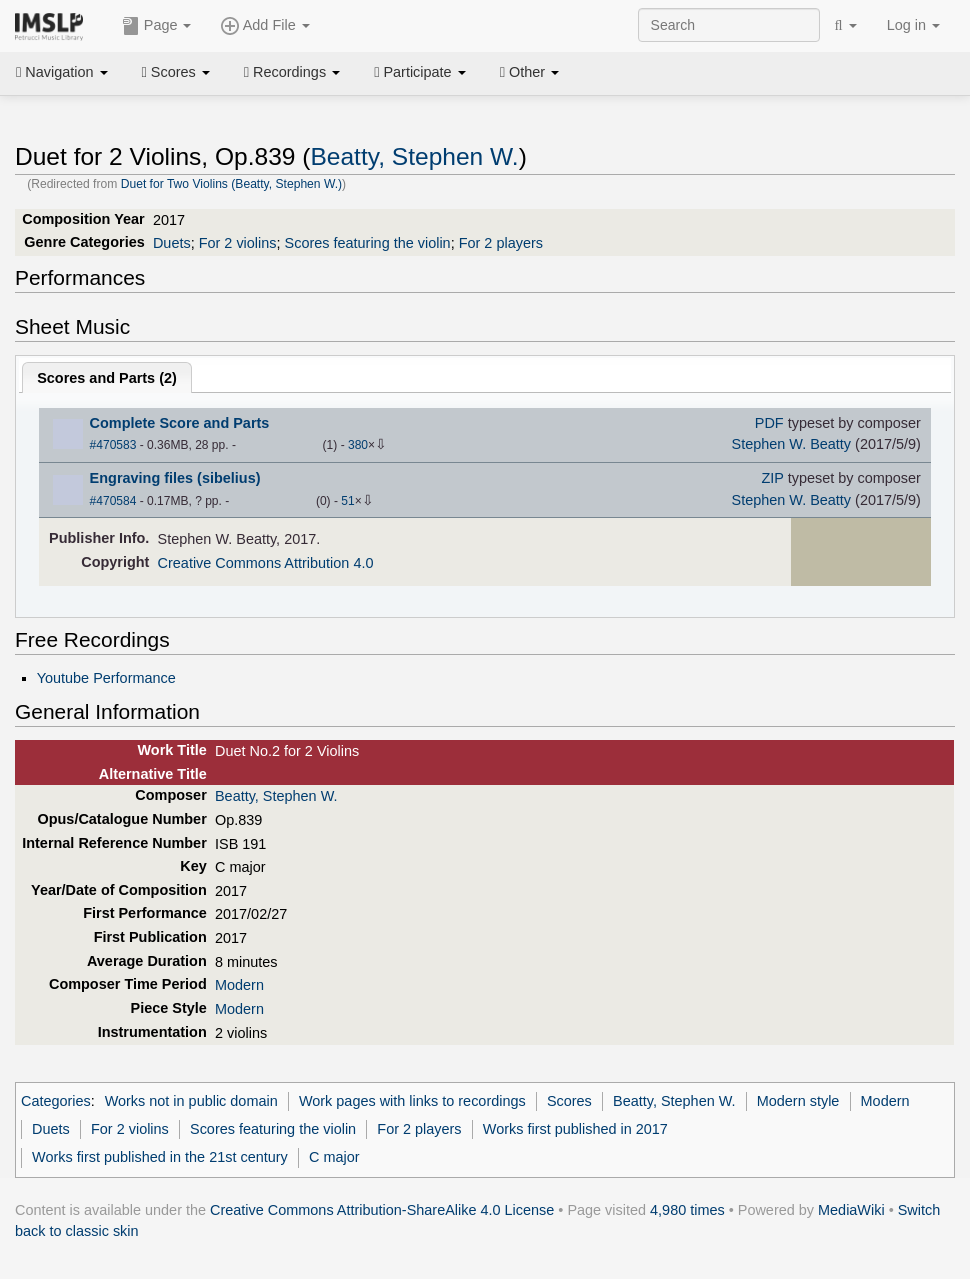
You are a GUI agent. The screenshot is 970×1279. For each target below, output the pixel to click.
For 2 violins (238, 243)
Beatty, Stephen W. (414, 156)
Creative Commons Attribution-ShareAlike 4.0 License (382, 1210)
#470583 (113, 445)
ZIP (772, 478)
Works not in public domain (191, 1101)
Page (157, 26)
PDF (769, 423)
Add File (265, 26)
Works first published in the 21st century (160, 1157)
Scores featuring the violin (368, 243)
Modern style (798, 1101)
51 (347, 501)
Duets (172, 243)
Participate (420, 72)
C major (334, 1157)
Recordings (292, 72)
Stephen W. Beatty (792, 444)
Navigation (62, 72)
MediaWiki (851, 1210)
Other (529, 72)
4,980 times (687, 1210)
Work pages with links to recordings (412, 1101)
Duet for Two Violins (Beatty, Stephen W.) (231, 184)
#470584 (113, 501)
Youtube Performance (106, 678)
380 (358, 445)
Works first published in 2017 (575, 1129)
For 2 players (501, 243)
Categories (56, 1101)
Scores (176, 72)
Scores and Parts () (107, 378)
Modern (239, 985)
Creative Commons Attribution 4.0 (266, 563)
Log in (913, 25)
